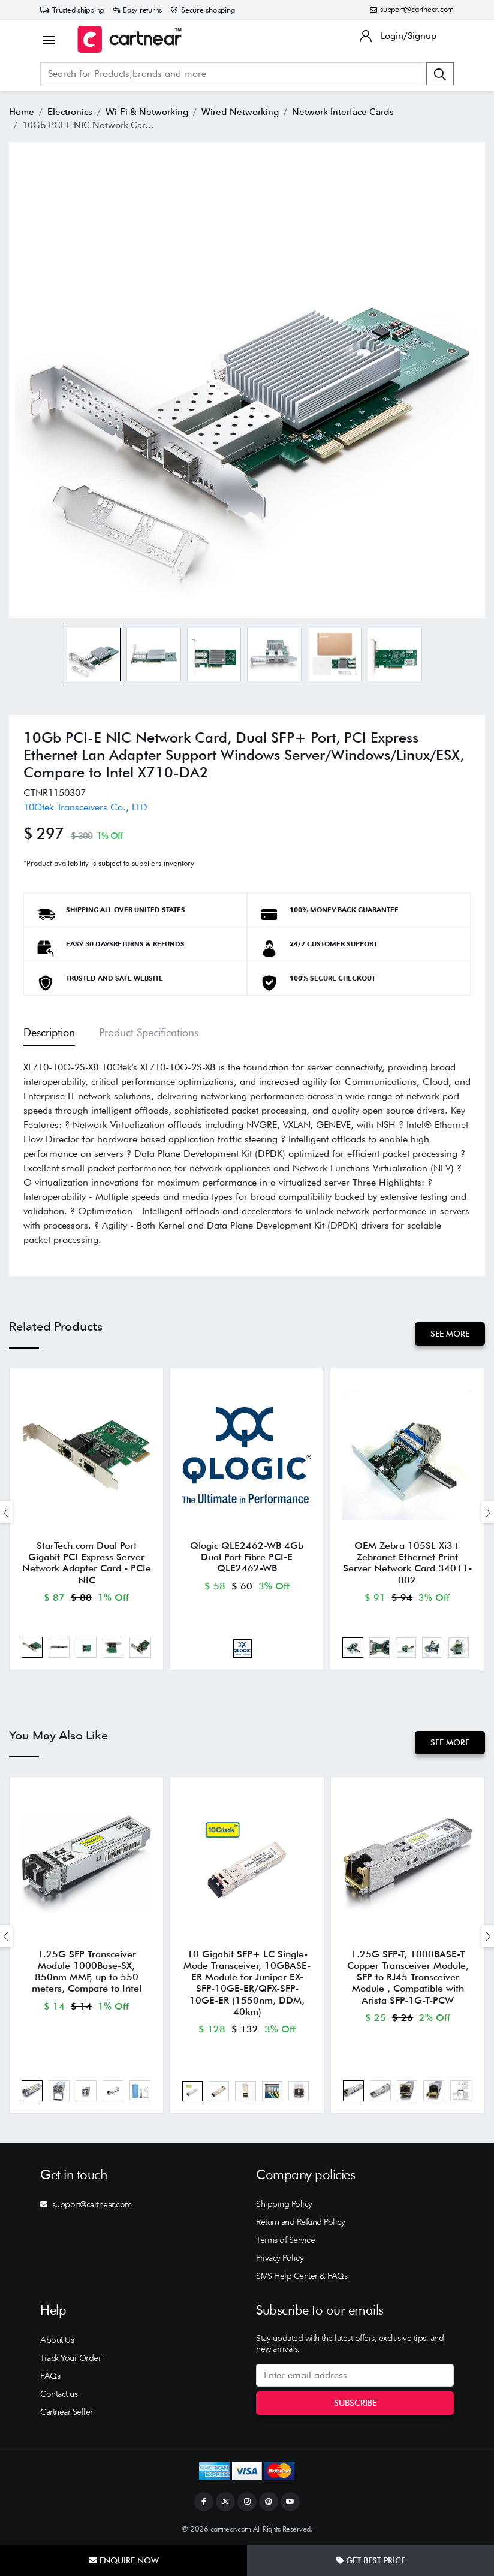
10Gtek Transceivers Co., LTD (85, 807)
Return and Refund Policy (300, 2221)
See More (449, 1333)
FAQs (50, 2375)
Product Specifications (148, 1032)
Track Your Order (70, 2357)
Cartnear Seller (66, 2411)
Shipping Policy (284, 2203)
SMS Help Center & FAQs (301, 2275)
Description (49, 1032)
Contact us (58, 2393)
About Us (57, 2339)
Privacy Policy (279, 2257)
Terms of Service (285, 2239)
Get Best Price (370, 2560)
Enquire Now (124, 2560)
